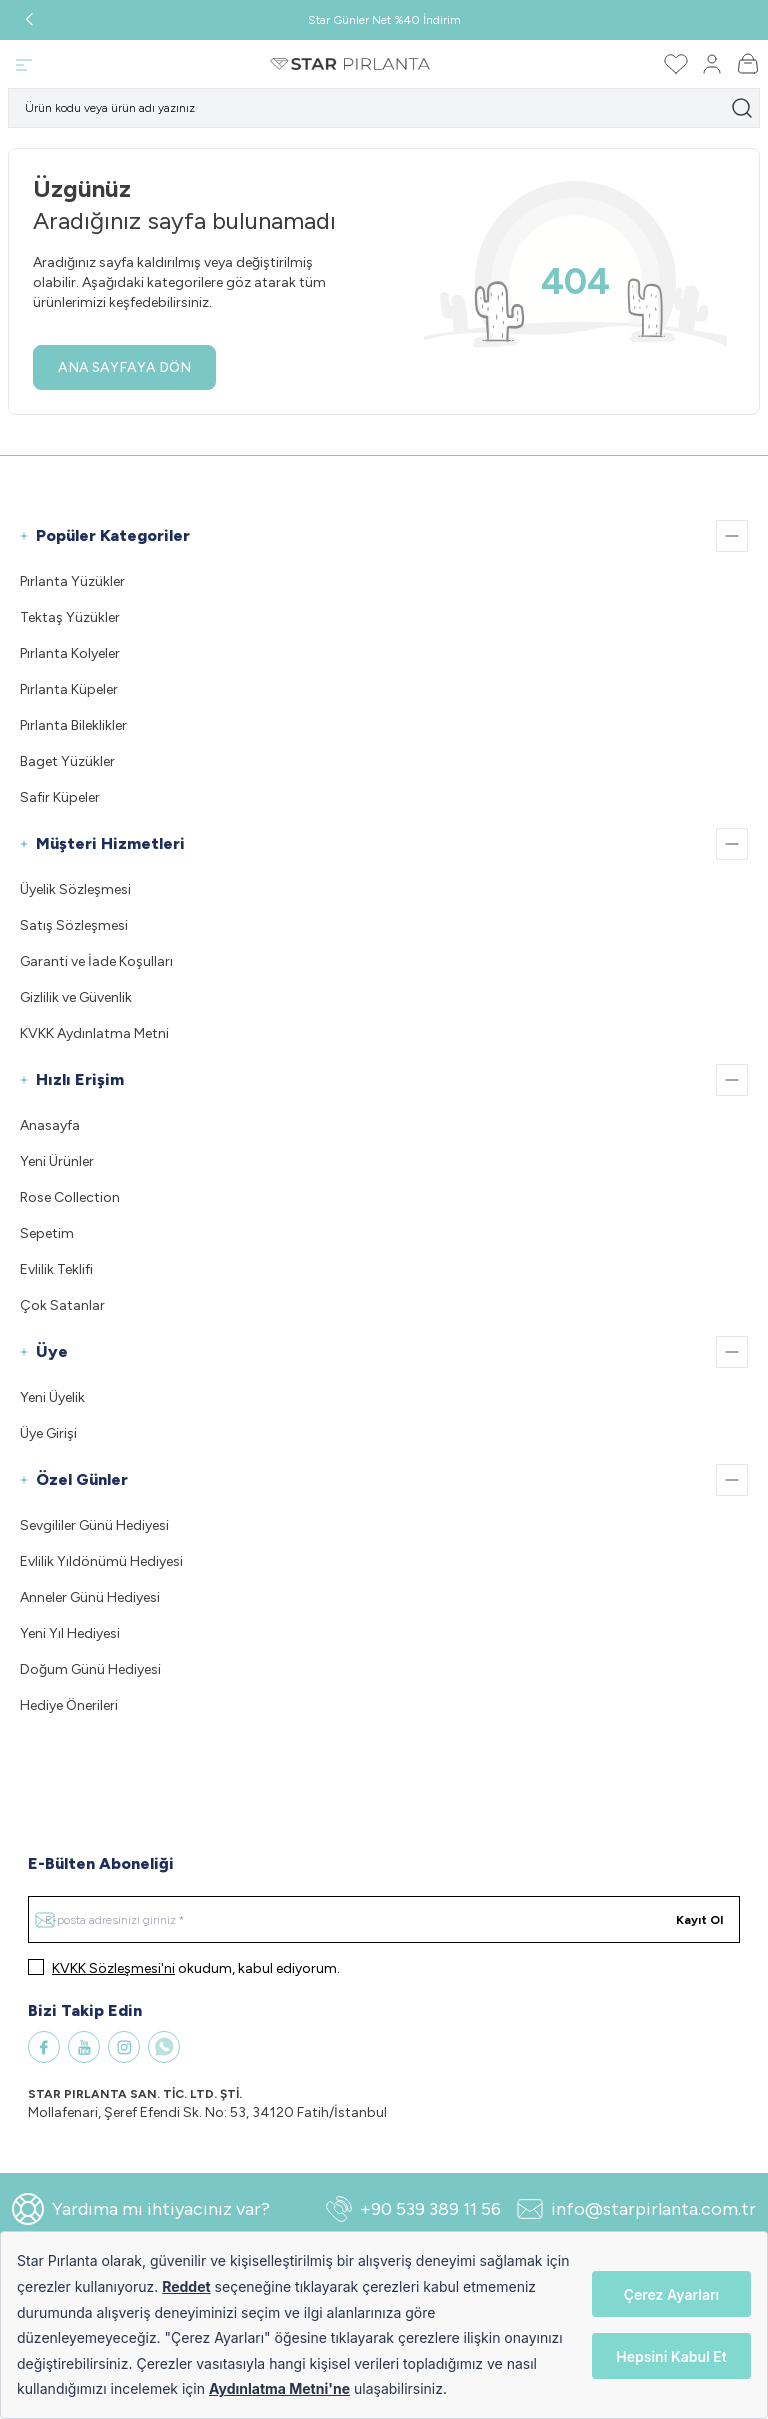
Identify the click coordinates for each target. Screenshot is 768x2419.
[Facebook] (44, 2047)
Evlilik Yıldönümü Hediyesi (101, 1561)
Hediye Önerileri (69, 1705)
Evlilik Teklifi (56, 1269)
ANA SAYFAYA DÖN (124, 367)
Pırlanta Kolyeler (70, 653)
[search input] (384, 108)
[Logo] (350, 64)
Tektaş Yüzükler (70, 617)
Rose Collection (70, 1197)
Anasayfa (50, 1125)
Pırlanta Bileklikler (73, 725)
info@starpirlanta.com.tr (636, 2209)
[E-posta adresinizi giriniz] (384, 1919)
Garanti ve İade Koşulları (96, 961)
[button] (29, 20)
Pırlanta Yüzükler (72, 581)
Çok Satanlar (62, 1305)
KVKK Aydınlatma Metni (94, 1033)
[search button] (742, 108)
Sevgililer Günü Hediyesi (94, 1525)
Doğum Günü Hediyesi (90, 1669)
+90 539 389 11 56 (413, 2209)
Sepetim (47, 1233)
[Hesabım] (712, 64)
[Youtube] (84, 2047)
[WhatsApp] (164, 2047)
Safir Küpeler (60, 797)
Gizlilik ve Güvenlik (76, 997)
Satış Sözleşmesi (74, 925)
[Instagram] (124, 2047)
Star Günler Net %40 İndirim (384, 20)
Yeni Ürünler (57, 1161)
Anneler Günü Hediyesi (90, 1597)
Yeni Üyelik (52, 1397)
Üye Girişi (48, 1433)
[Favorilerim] (676, 64)
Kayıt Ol (699, 1920)
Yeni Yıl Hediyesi (70, 1633)
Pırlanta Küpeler (69, 689)
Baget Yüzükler (67, 761)
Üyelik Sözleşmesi (75, 889)
